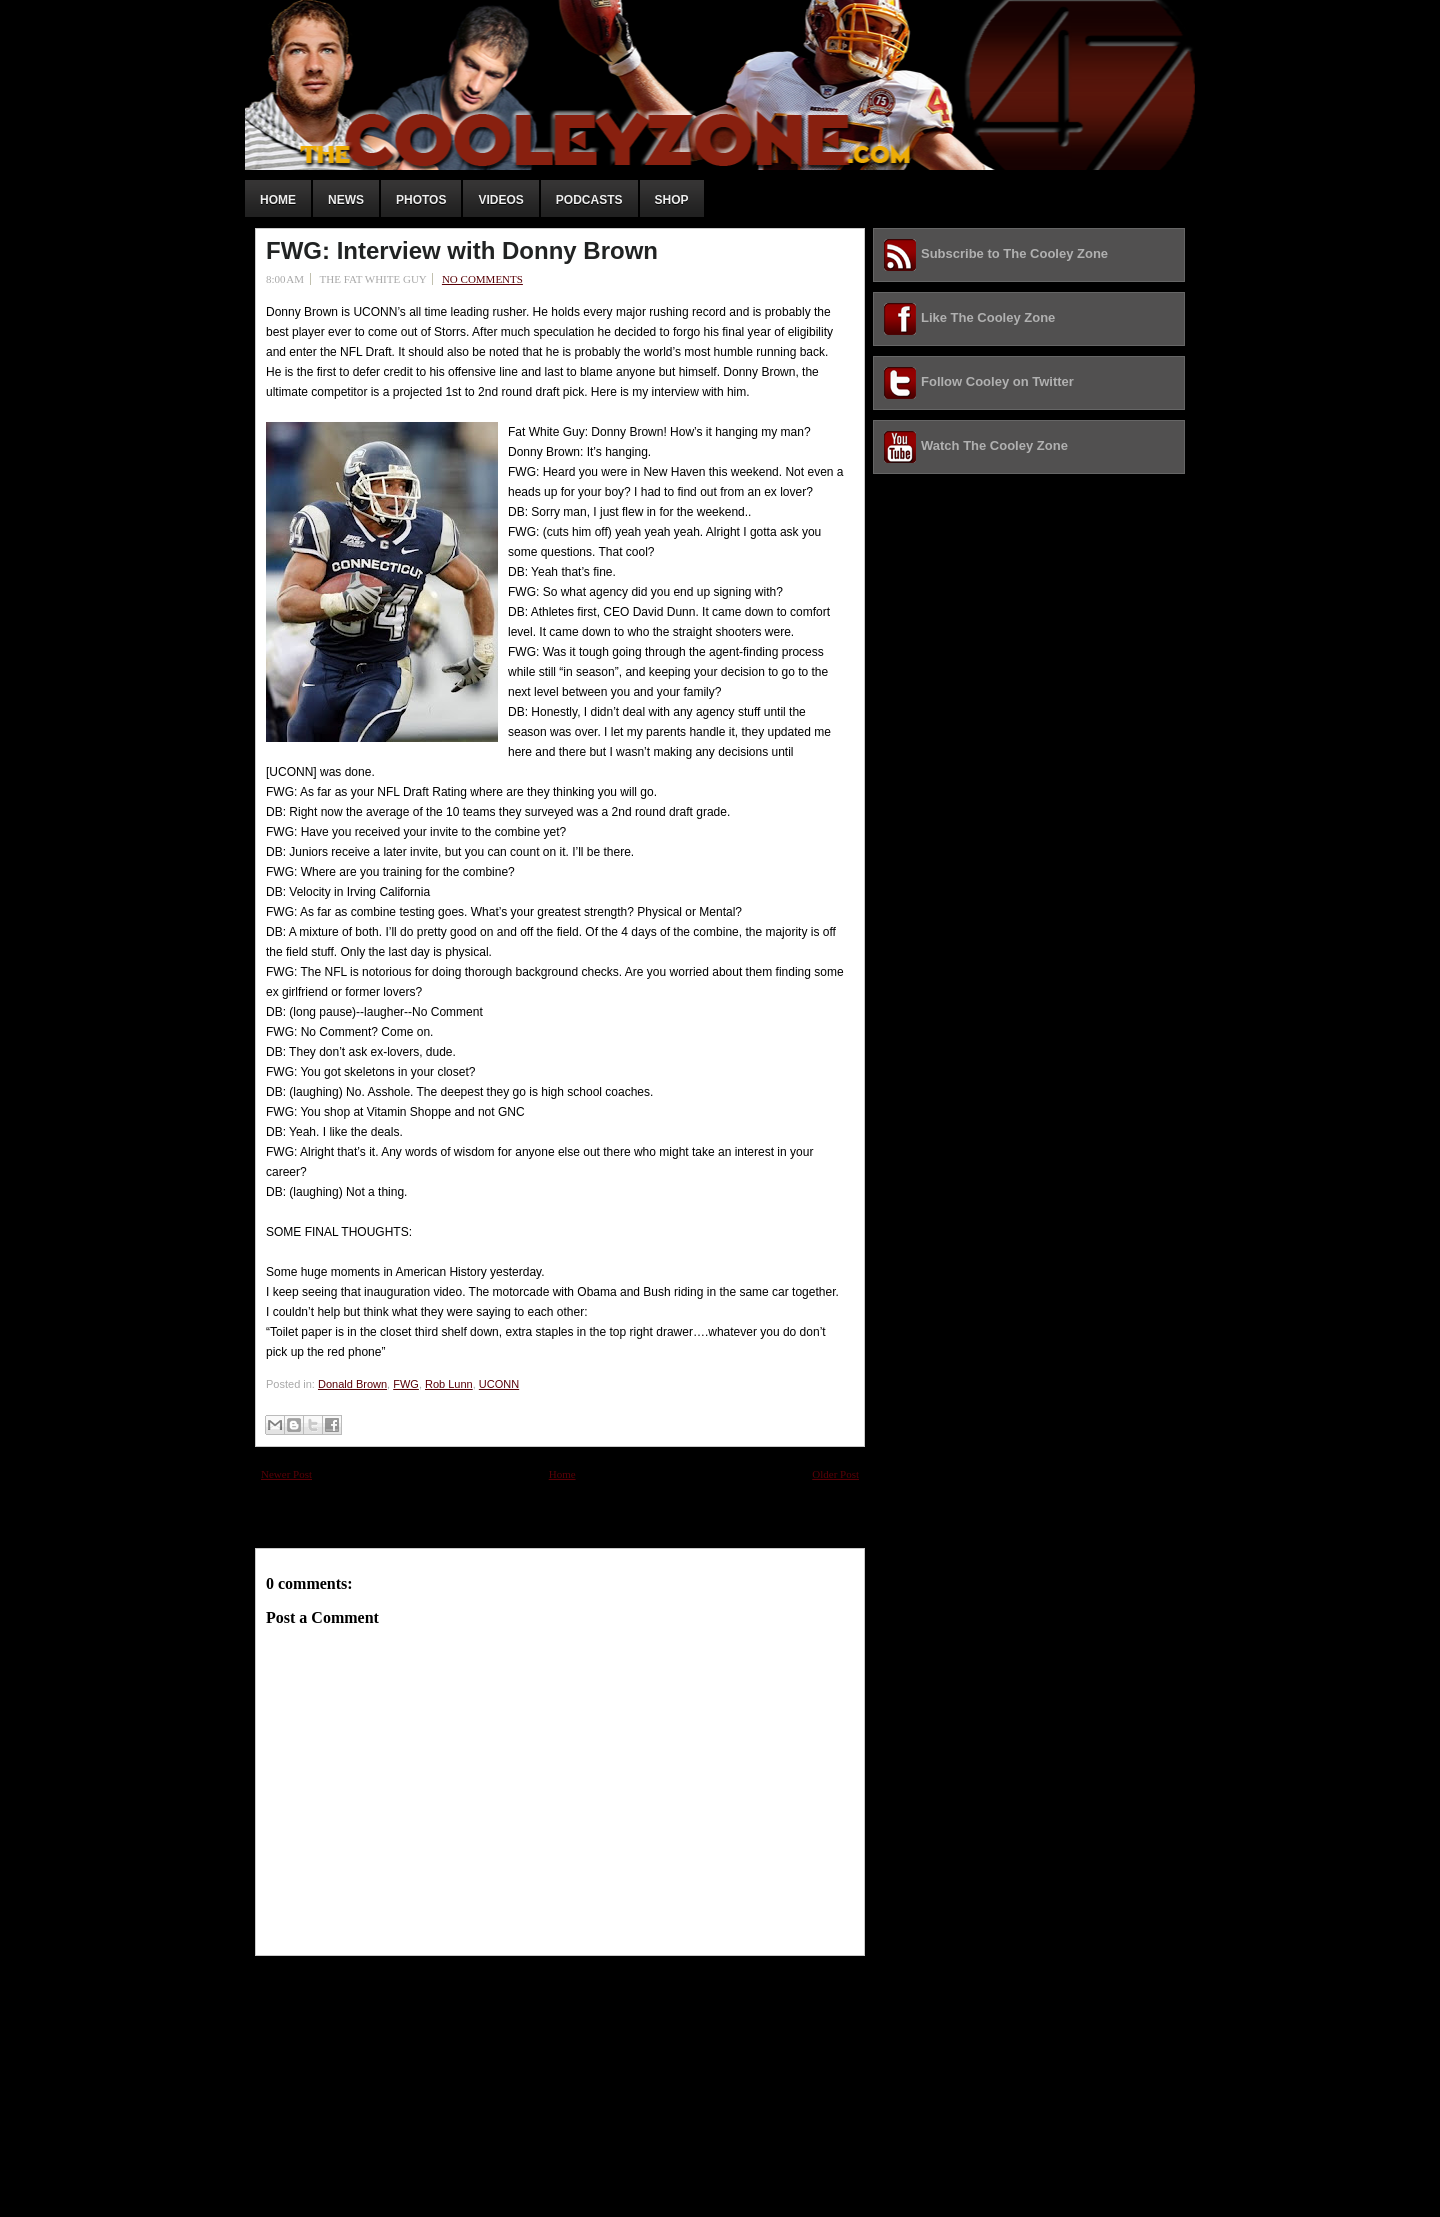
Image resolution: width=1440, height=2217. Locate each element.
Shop (672, 200)
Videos (500, 200)
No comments (482, 279)
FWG (406, 1384)
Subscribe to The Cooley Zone (1014, 253)
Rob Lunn (449, 1384)
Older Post (835, 1474)
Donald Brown (352, 1384)
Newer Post (286, 1474)
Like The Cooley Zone (988, 317)
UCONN (499, 1384)
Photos (421, 200)
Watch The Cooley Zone (994, 445)
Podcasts (589, 200)
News (346, 200)
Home (278, 200)
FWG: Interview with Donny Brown (462, 251)
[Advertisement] (405, 2081)
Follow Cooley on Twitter (997, 381)
